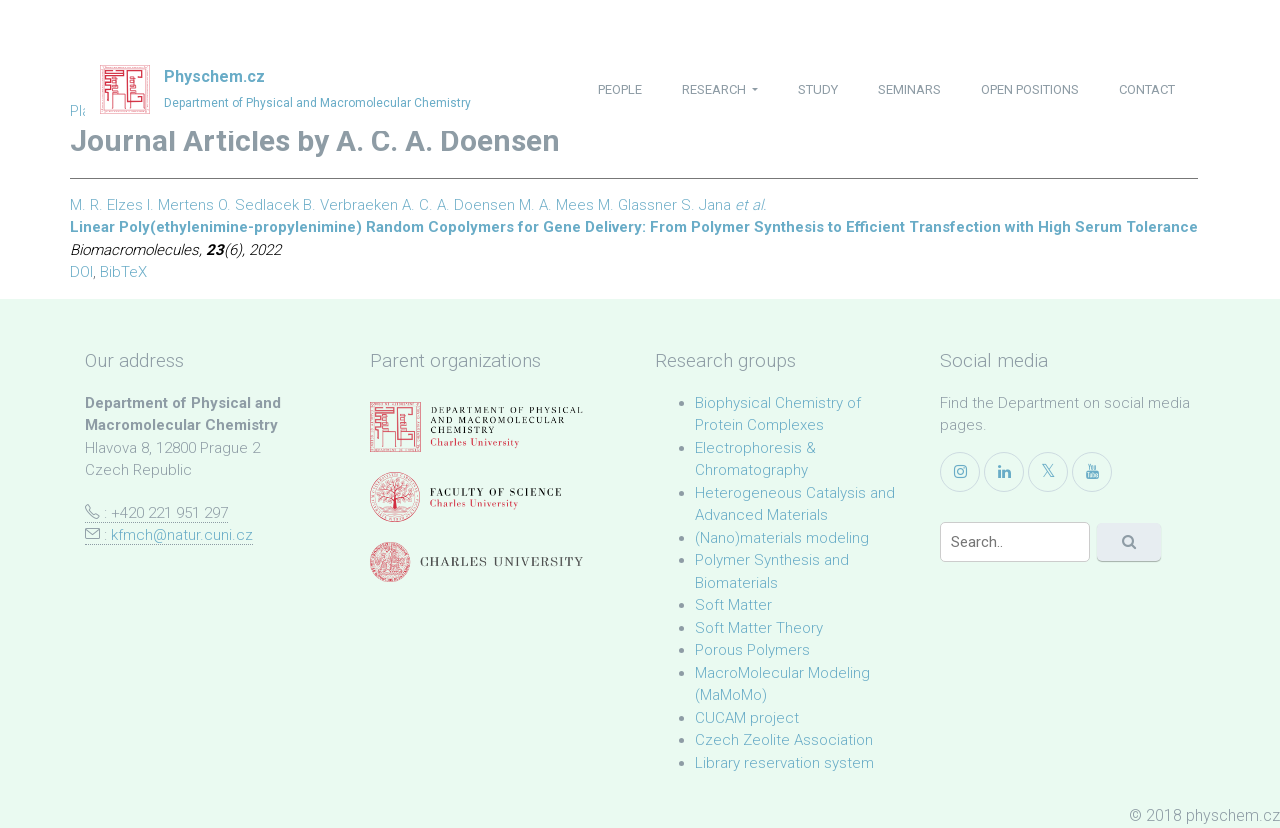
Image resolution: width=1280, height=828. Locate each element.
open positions (1030, 89)
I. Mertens (180, 205)
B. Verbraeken (350, 205)
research (715, 89)
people (620, 89)
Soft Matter (733, 605)
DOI (81, 272)
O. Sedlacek (258, 205)
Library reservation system (784, 763)
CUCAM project (747, 718)
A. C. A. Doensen (458, 205)
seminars (909, 89)
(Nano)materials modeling (782, 538)
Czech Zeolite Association (784, 740)
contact (1147, 89)
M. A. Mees (556, 205)
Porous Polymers (752, 650)
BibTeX (123, 272)
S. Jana (706, 205)
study (818, 89)
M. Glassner (637, 205)
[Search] (1015, 542)
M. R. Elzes (106, 205)
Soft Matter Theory (759, 628)
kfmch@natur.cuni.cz (182, 535)
